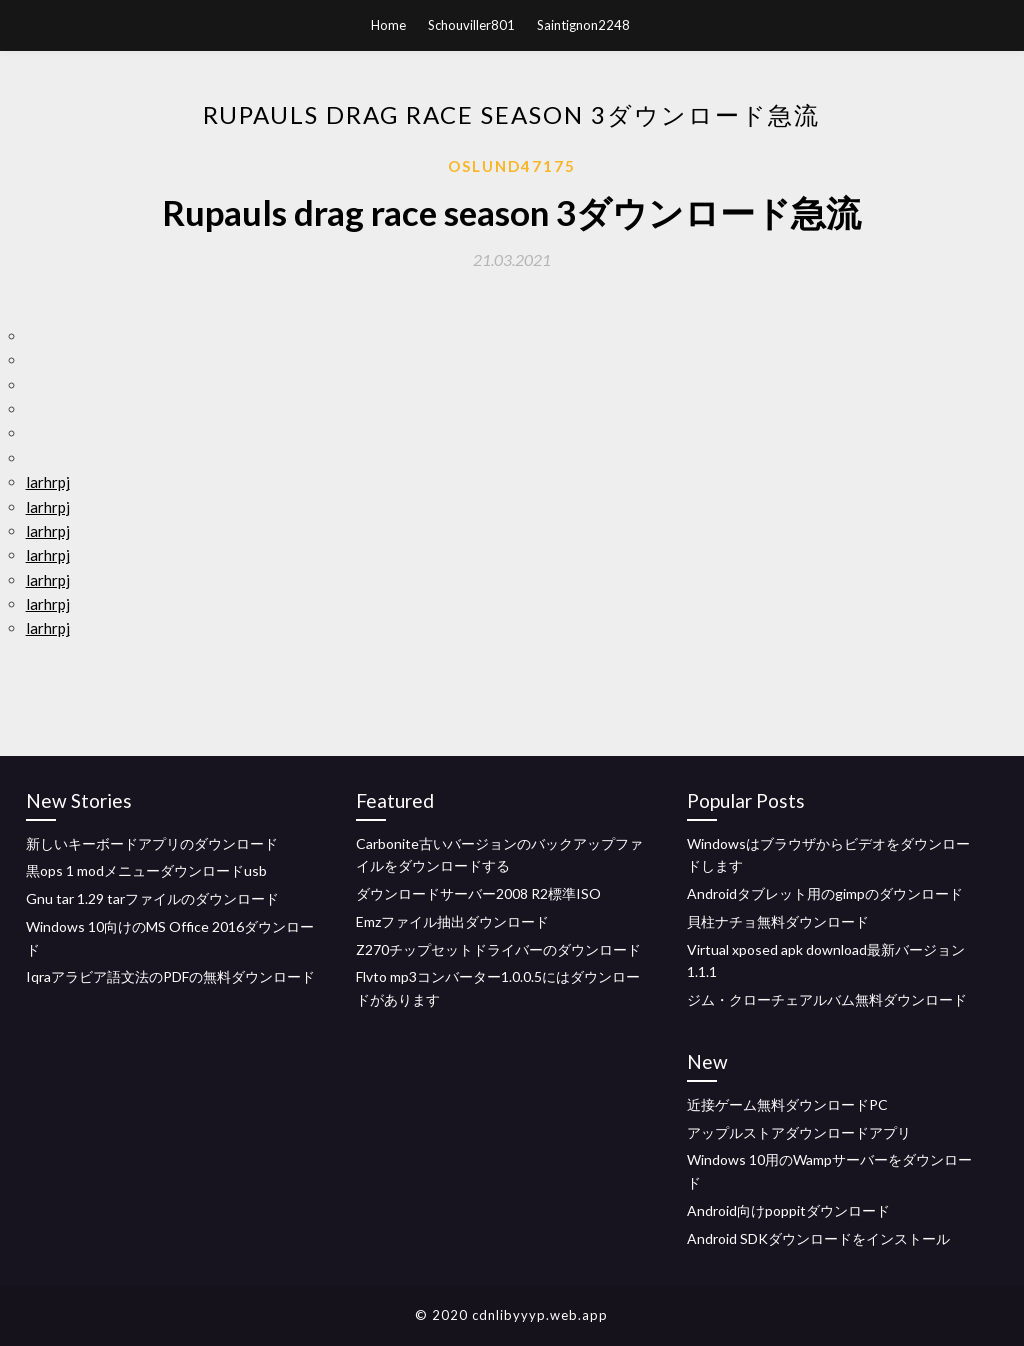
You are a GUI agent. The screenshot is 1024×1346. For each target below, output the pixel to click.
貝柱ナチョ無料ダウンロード (778, 921)
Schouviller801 (471, 25)
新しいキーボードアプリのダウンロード (152, 843)
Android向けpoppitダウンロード (788, 1210)
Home (388, 25)
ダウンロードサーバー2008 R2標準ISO (478, 893)
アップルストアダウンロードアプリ (799, 1132)
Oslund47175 (512, 166)
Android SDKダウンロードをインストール (818, 1238)
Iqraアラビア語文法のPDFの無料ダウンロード (170, 976)
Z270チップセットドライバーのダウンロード (498, 949)
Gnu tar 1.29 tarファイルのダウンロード (152, 898)
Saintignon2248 (583, 25)
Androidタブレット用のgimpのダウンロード (825, 893)
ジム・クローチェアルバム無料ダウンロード (827, 999)
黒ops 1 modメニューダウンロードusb (146, 870)
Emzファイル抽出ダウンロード (452, 921)
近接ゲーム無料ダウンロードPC (787, 1104)
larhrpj (48, 482)
